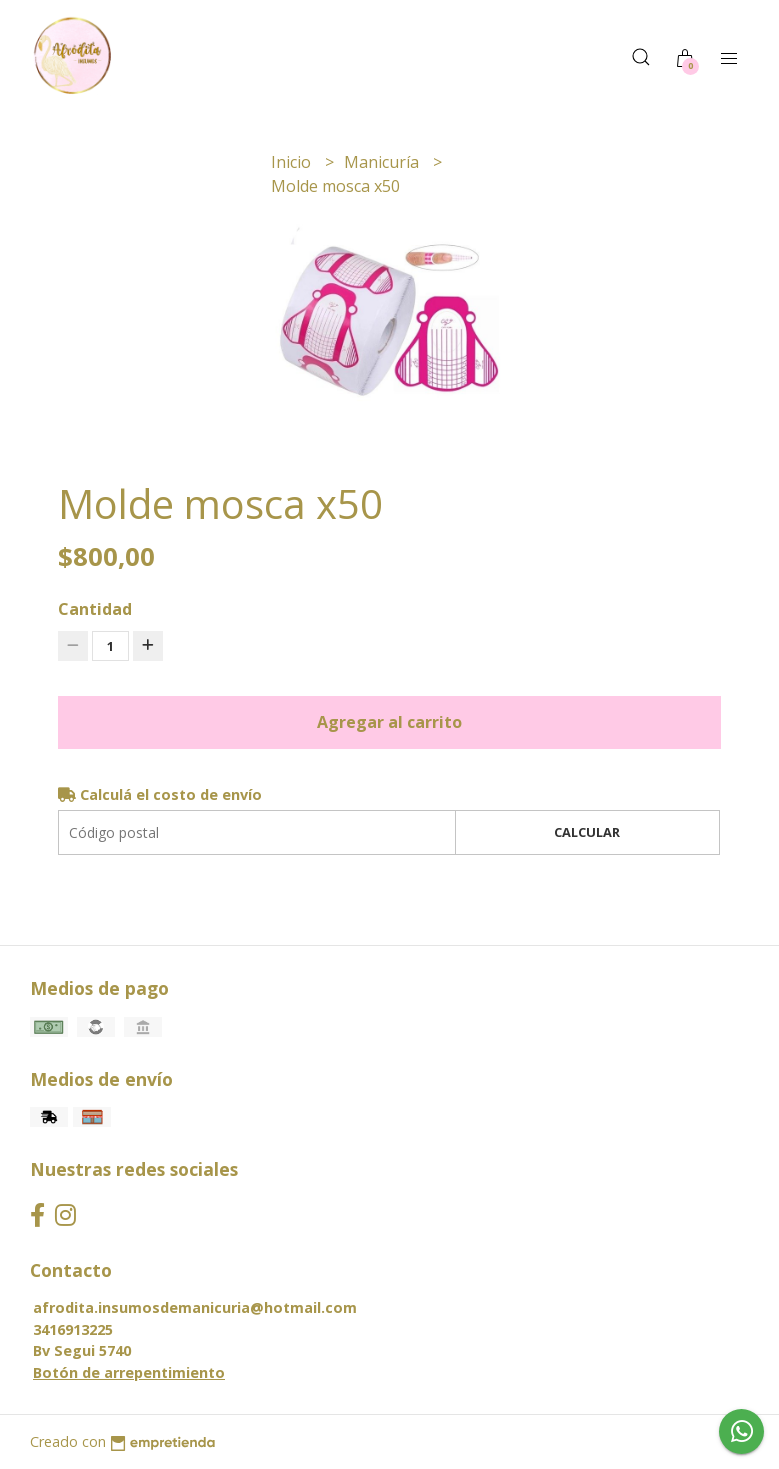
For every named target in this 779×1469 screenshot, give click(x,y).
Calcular (587, 832)
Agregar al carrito (389, 722)
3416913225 (73, 1329)
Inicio (293, 162)
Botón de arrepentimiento (129, 1372)
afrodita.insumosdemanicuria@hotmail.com (195, 1307)
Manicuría (383, 162)
